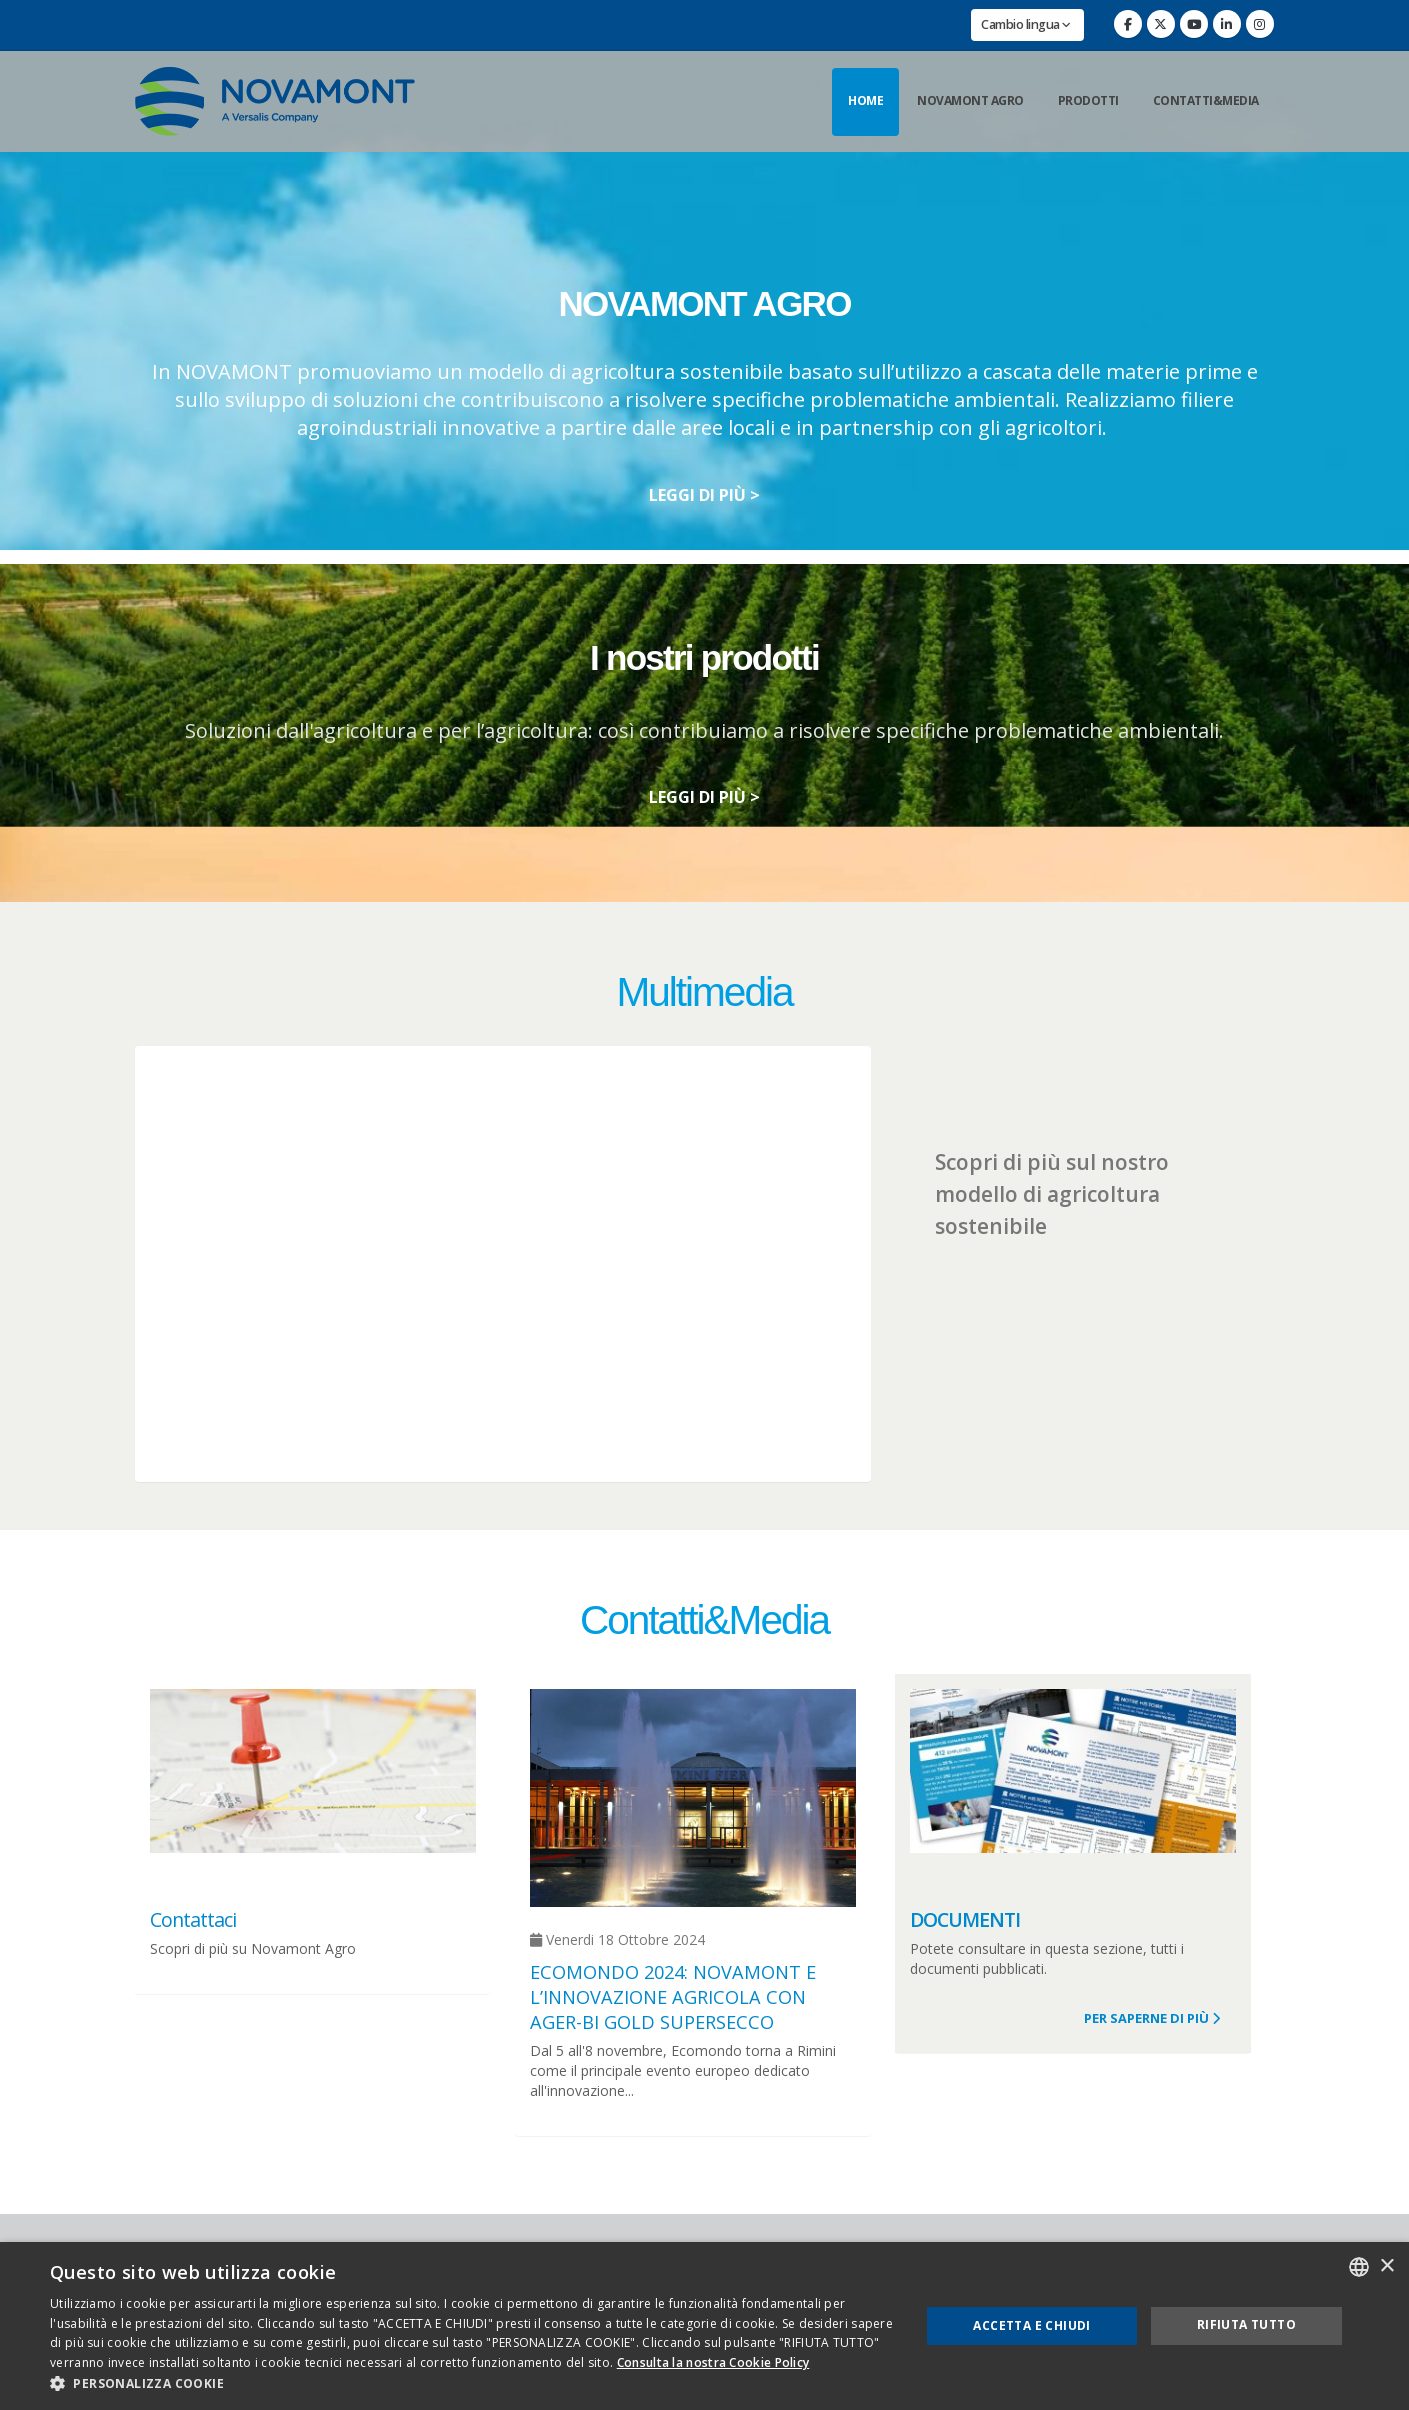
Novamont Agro (970, 100)
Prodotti (1088, 100)
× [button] (1386, 2266)
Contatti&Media (1206, 100)
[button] (472, 2384)
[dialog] (704, 2326)
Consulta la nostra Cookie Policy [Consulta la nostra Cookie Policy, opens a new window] (713, 2362)
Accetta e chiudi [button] (1031, 2325)
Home (865, 100)
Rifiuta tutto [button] (1246, 2324)
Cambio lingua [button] (1026, 24)
